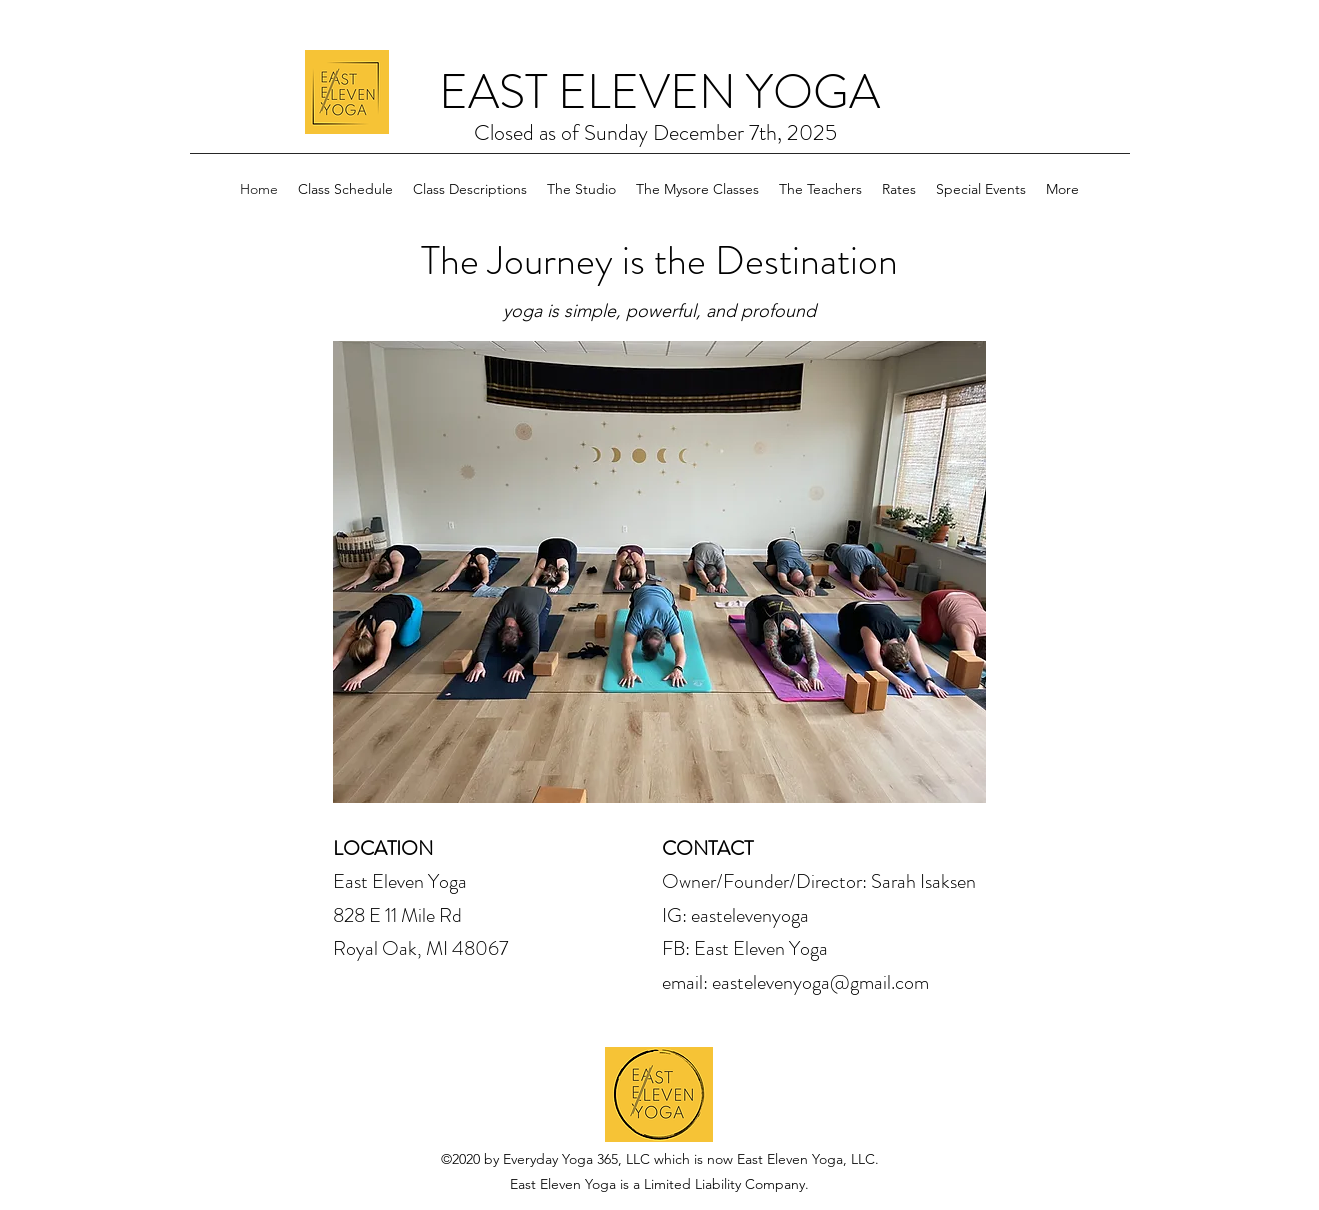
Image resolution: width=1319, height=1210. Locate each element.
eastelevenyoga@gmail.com (820, 982)
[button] (659, 572)
